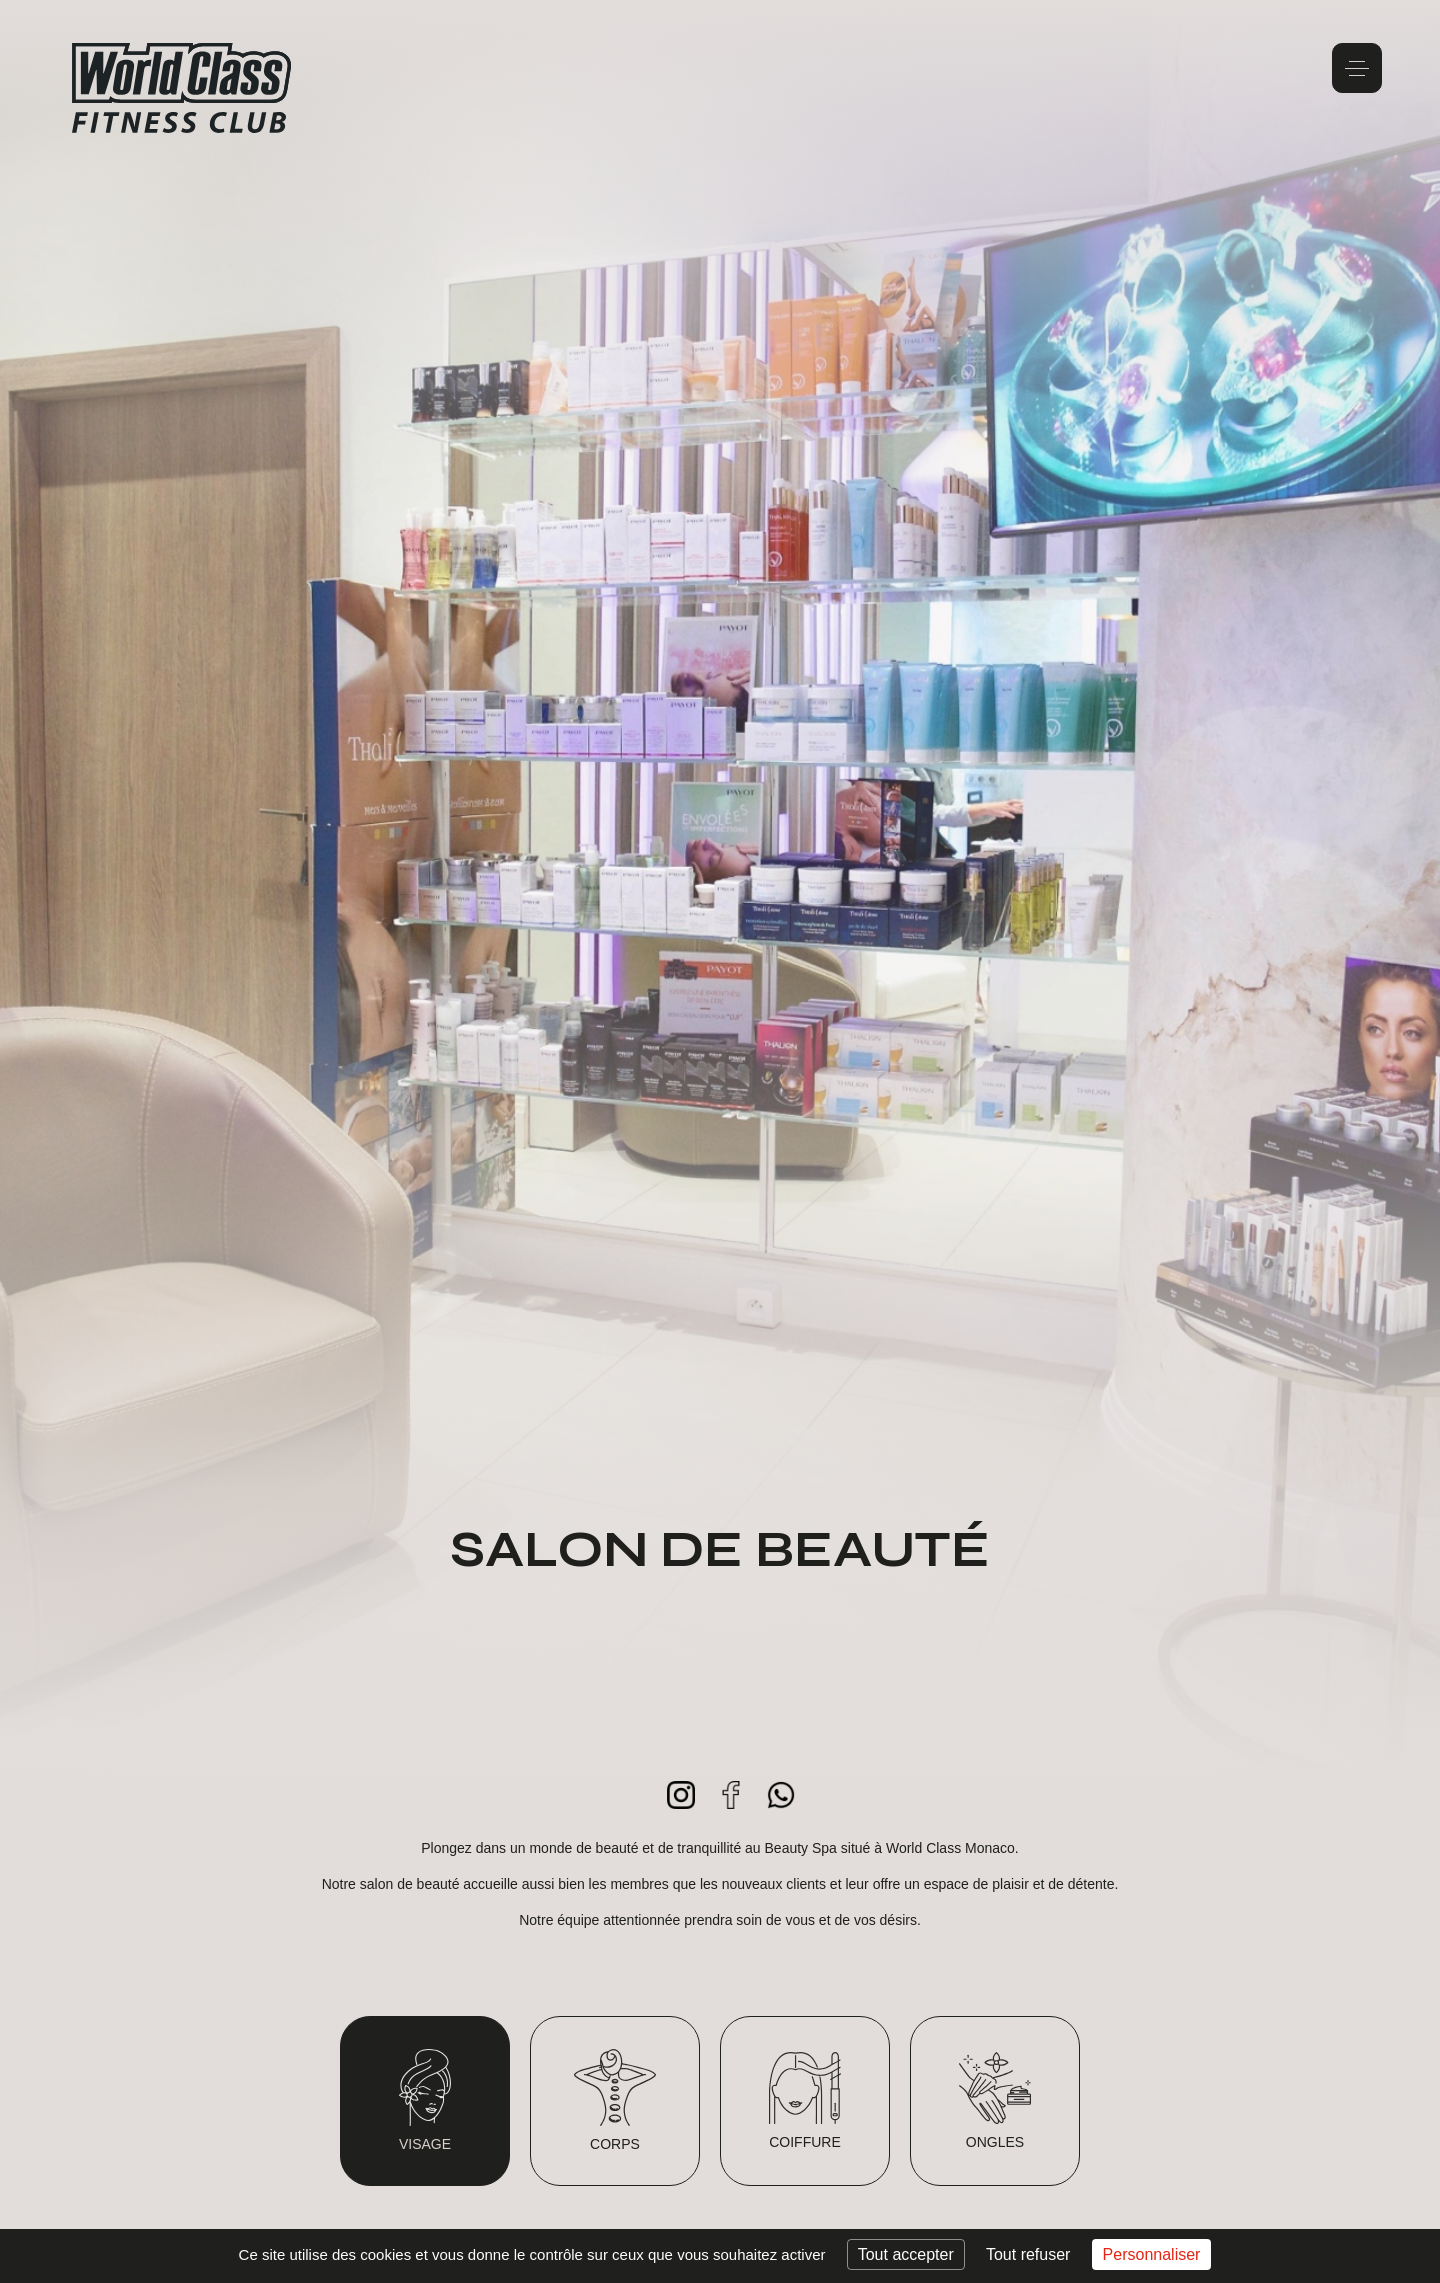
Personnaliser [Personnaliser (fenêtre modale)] (1152, 2254)
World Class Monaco (182, 88)
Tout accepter (906, 2254)
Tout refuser (1028, 2254)
